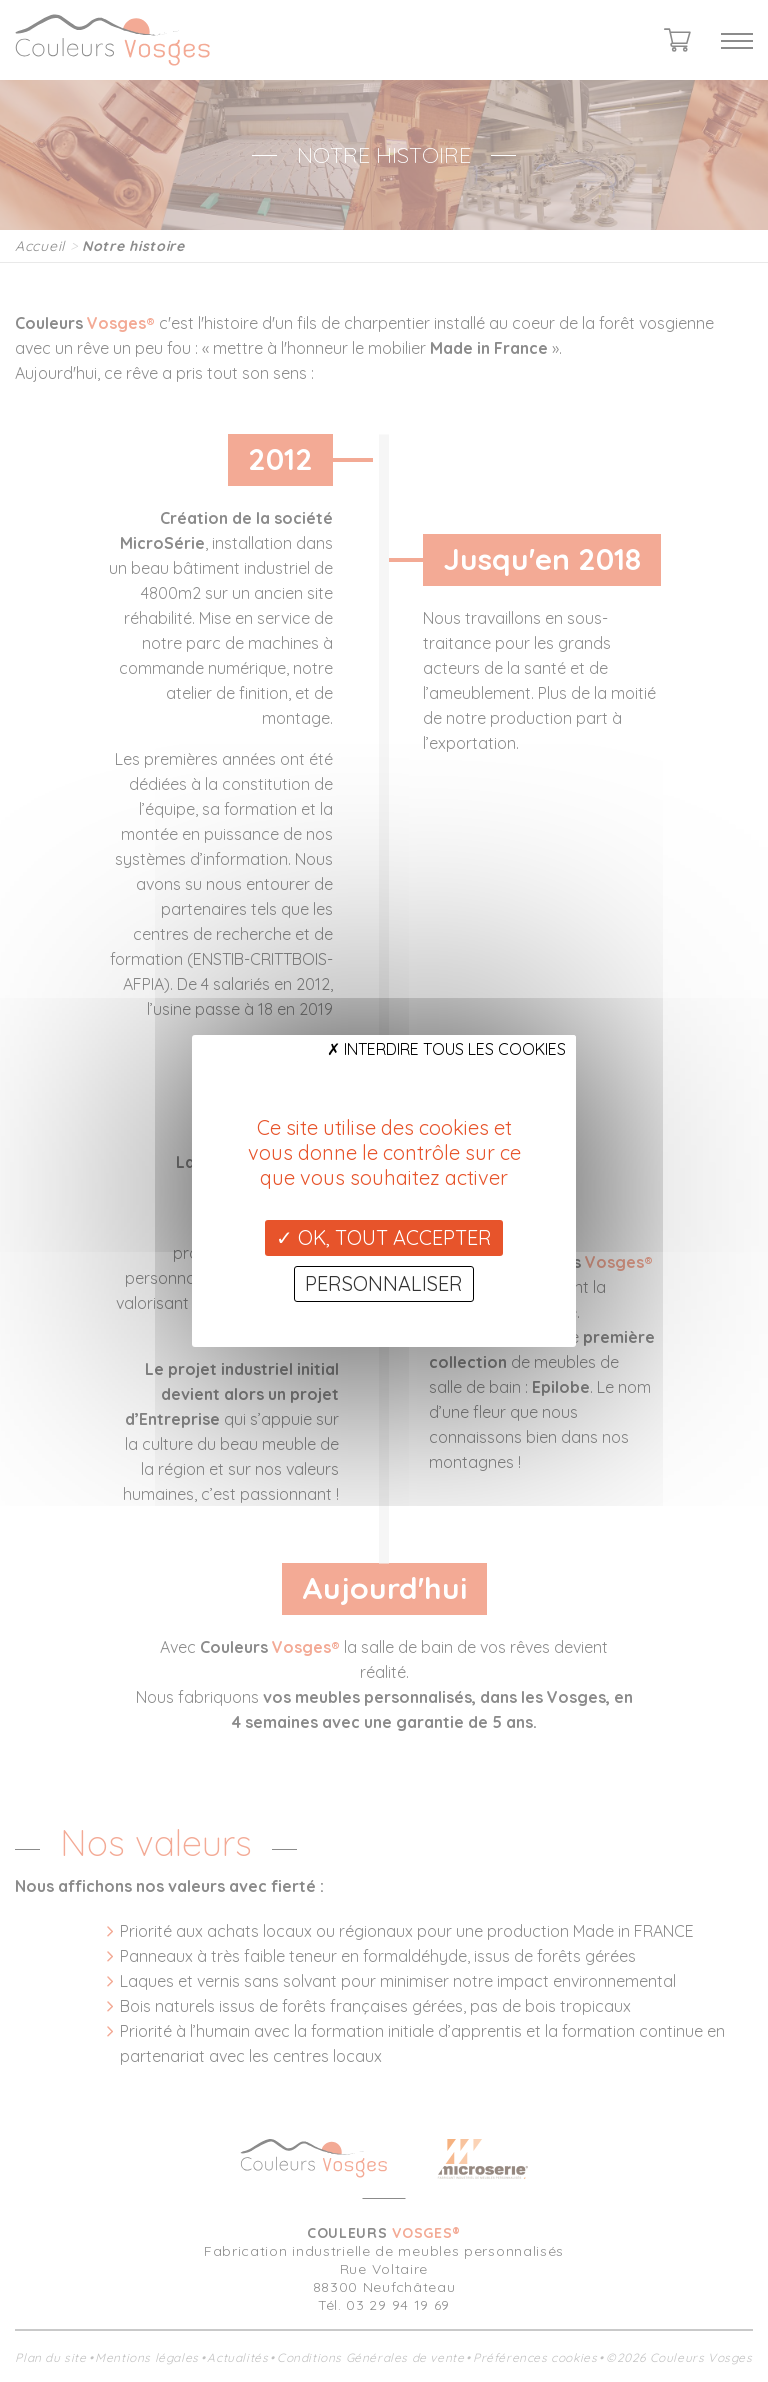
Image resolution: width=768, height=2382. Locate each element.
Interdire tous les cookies (446, 1049)
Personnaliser (384, 1283)
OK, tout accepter (384, 1237)
